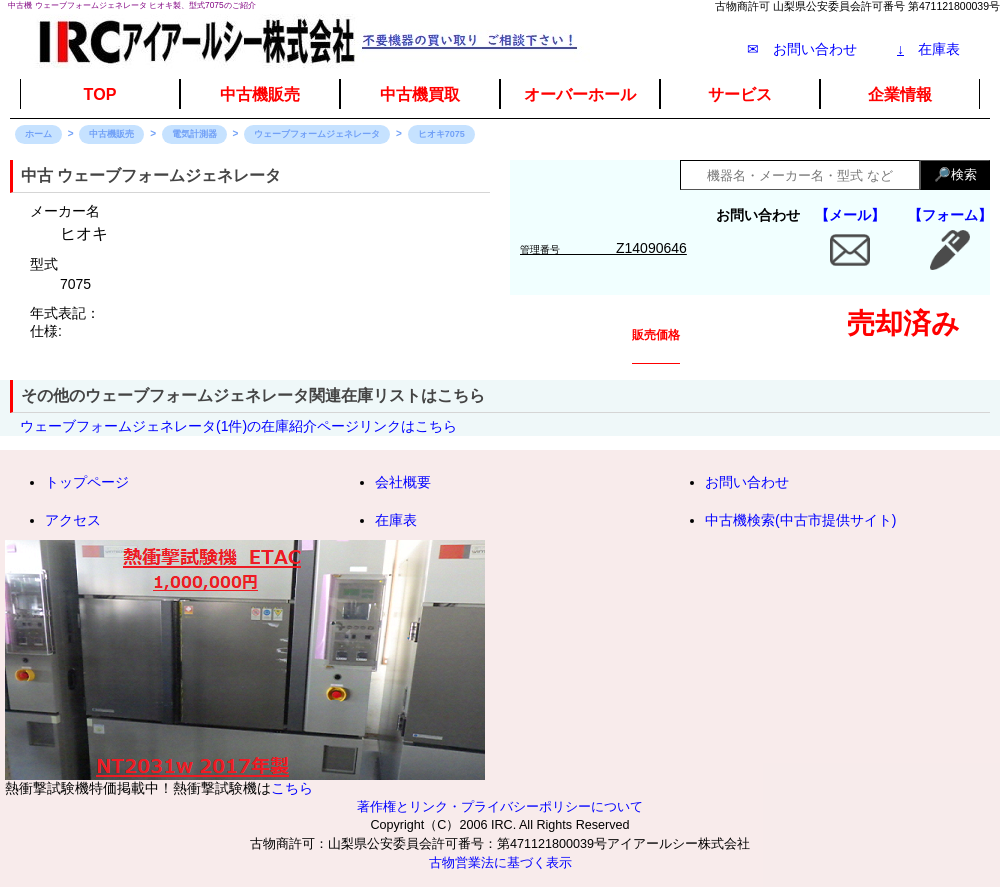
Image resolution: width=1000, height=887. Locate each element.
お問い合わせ (747, 482)
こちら (292, 788)
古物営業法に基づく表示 (500, 863)
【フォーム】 (950, 215)
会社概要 (403, 482)
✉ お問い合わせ (802, 49)
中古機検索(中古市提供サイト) (800, 520)
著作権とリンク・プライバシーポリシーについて (500, 807)
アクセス (73, 520)
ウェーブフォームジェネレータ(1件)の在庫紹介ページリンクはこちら (238, 426)
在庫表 (928, 49)
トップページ (87, 482)
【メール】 (850, 215)
